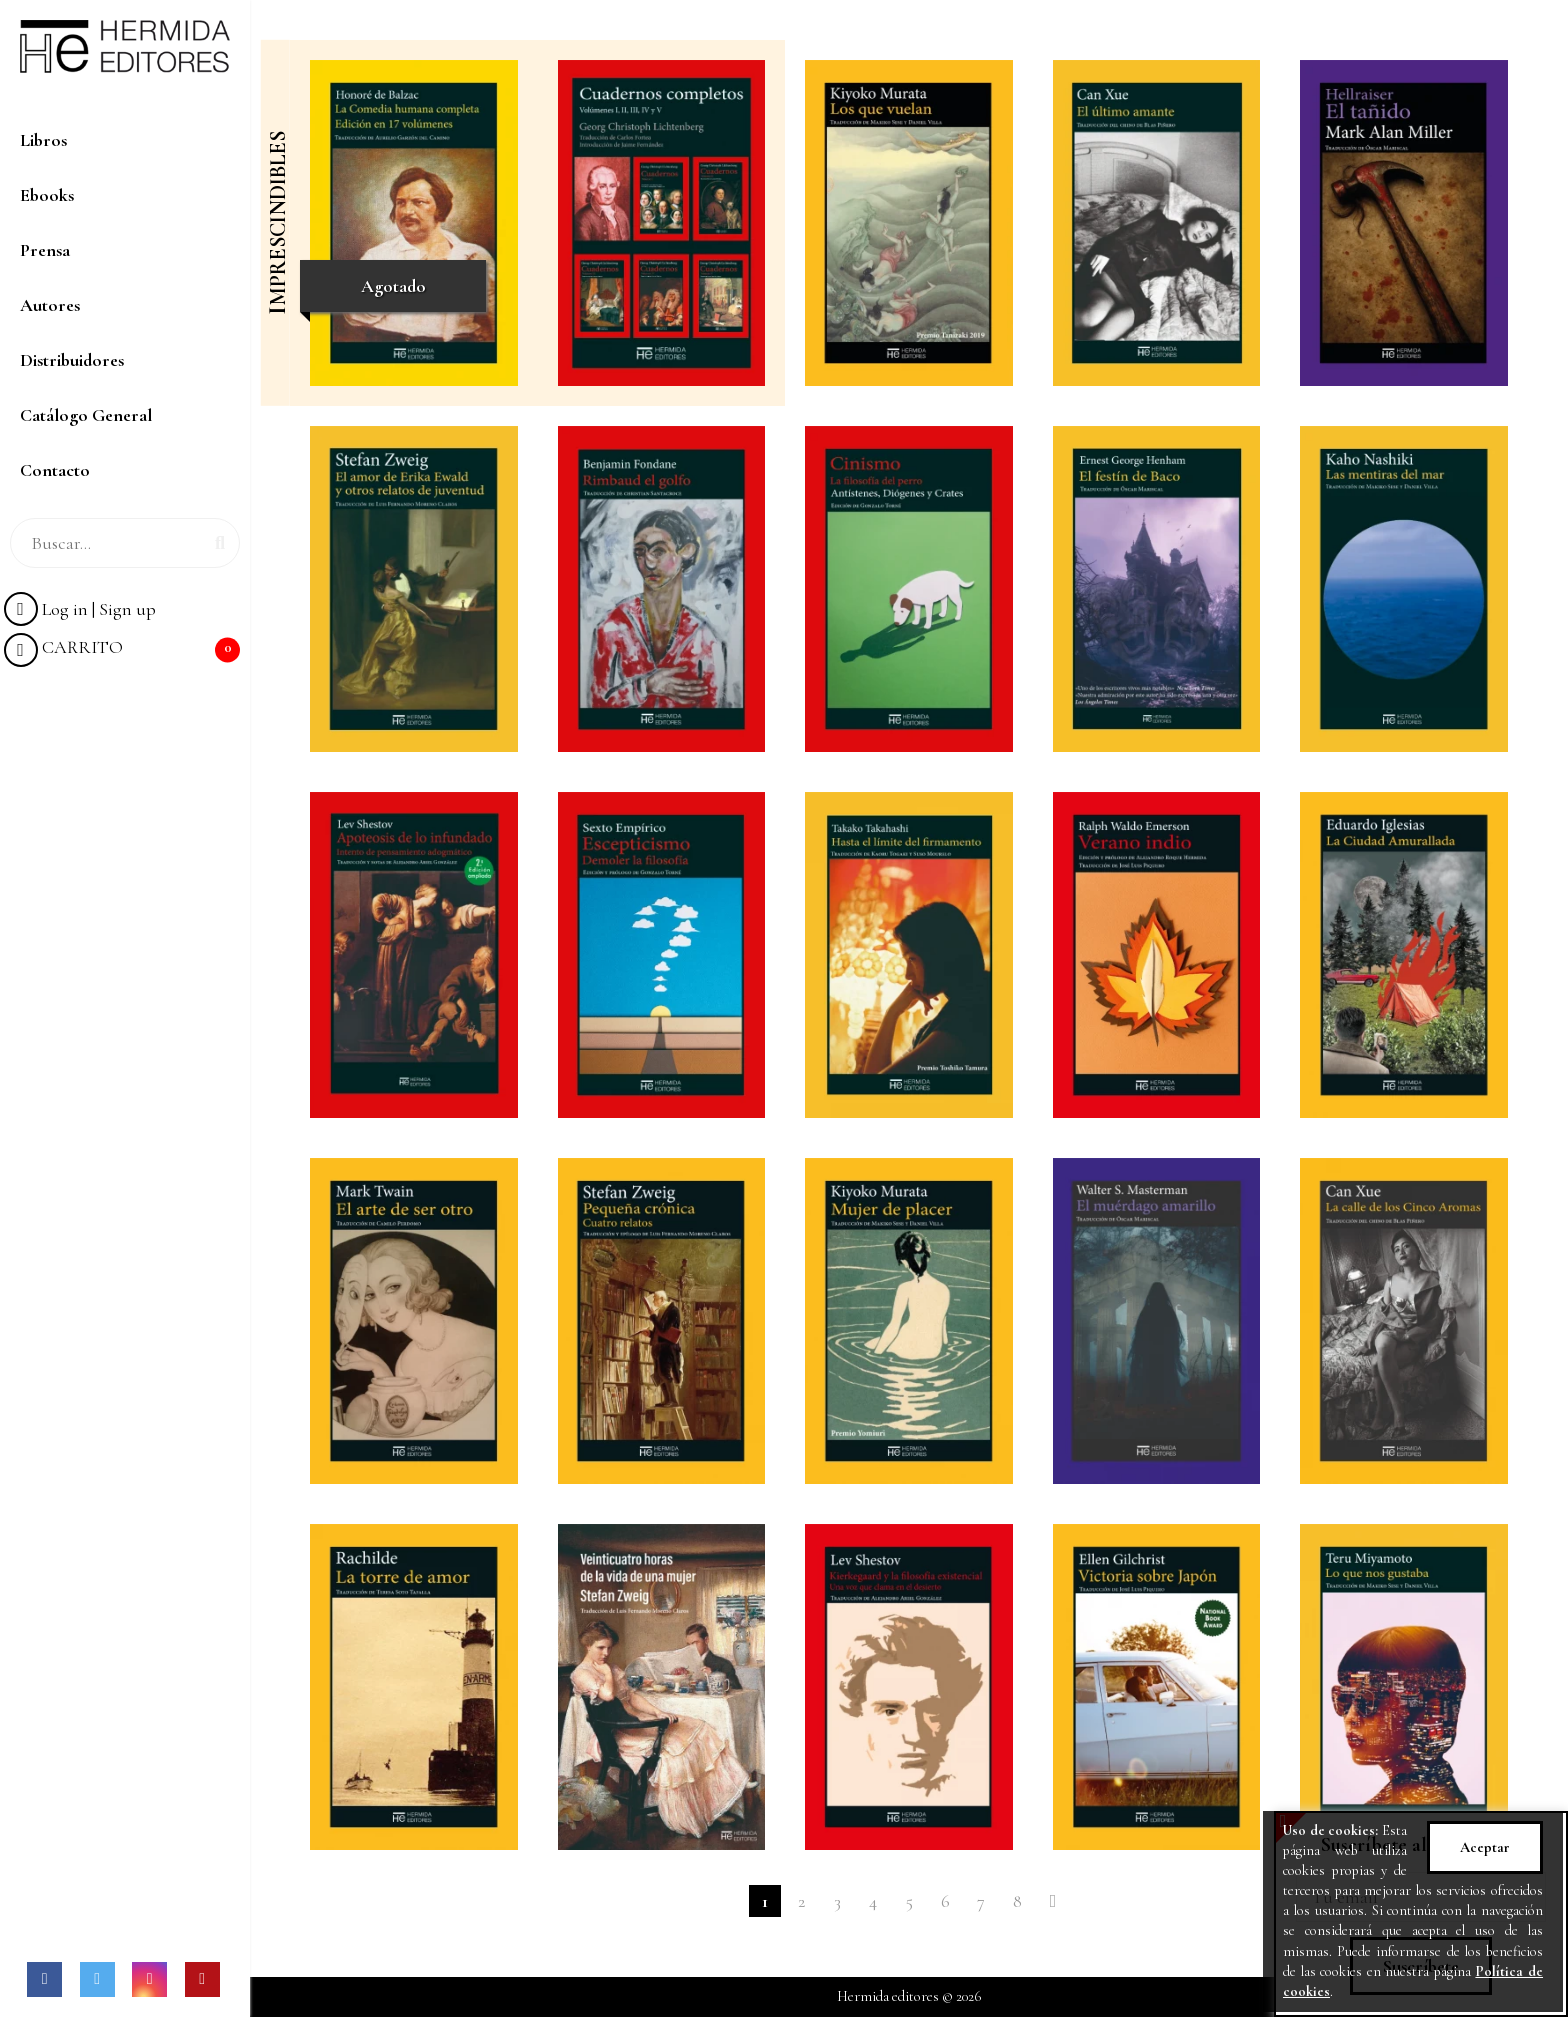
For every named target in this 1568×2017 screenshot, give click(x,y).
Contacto (55, 470)
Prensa (45, 250)
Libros (43, 140)
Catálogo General (86, 415)
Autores (50, 305)
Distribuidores (72, 360)
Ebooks (47, 195)
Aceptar (1485, 1847)
